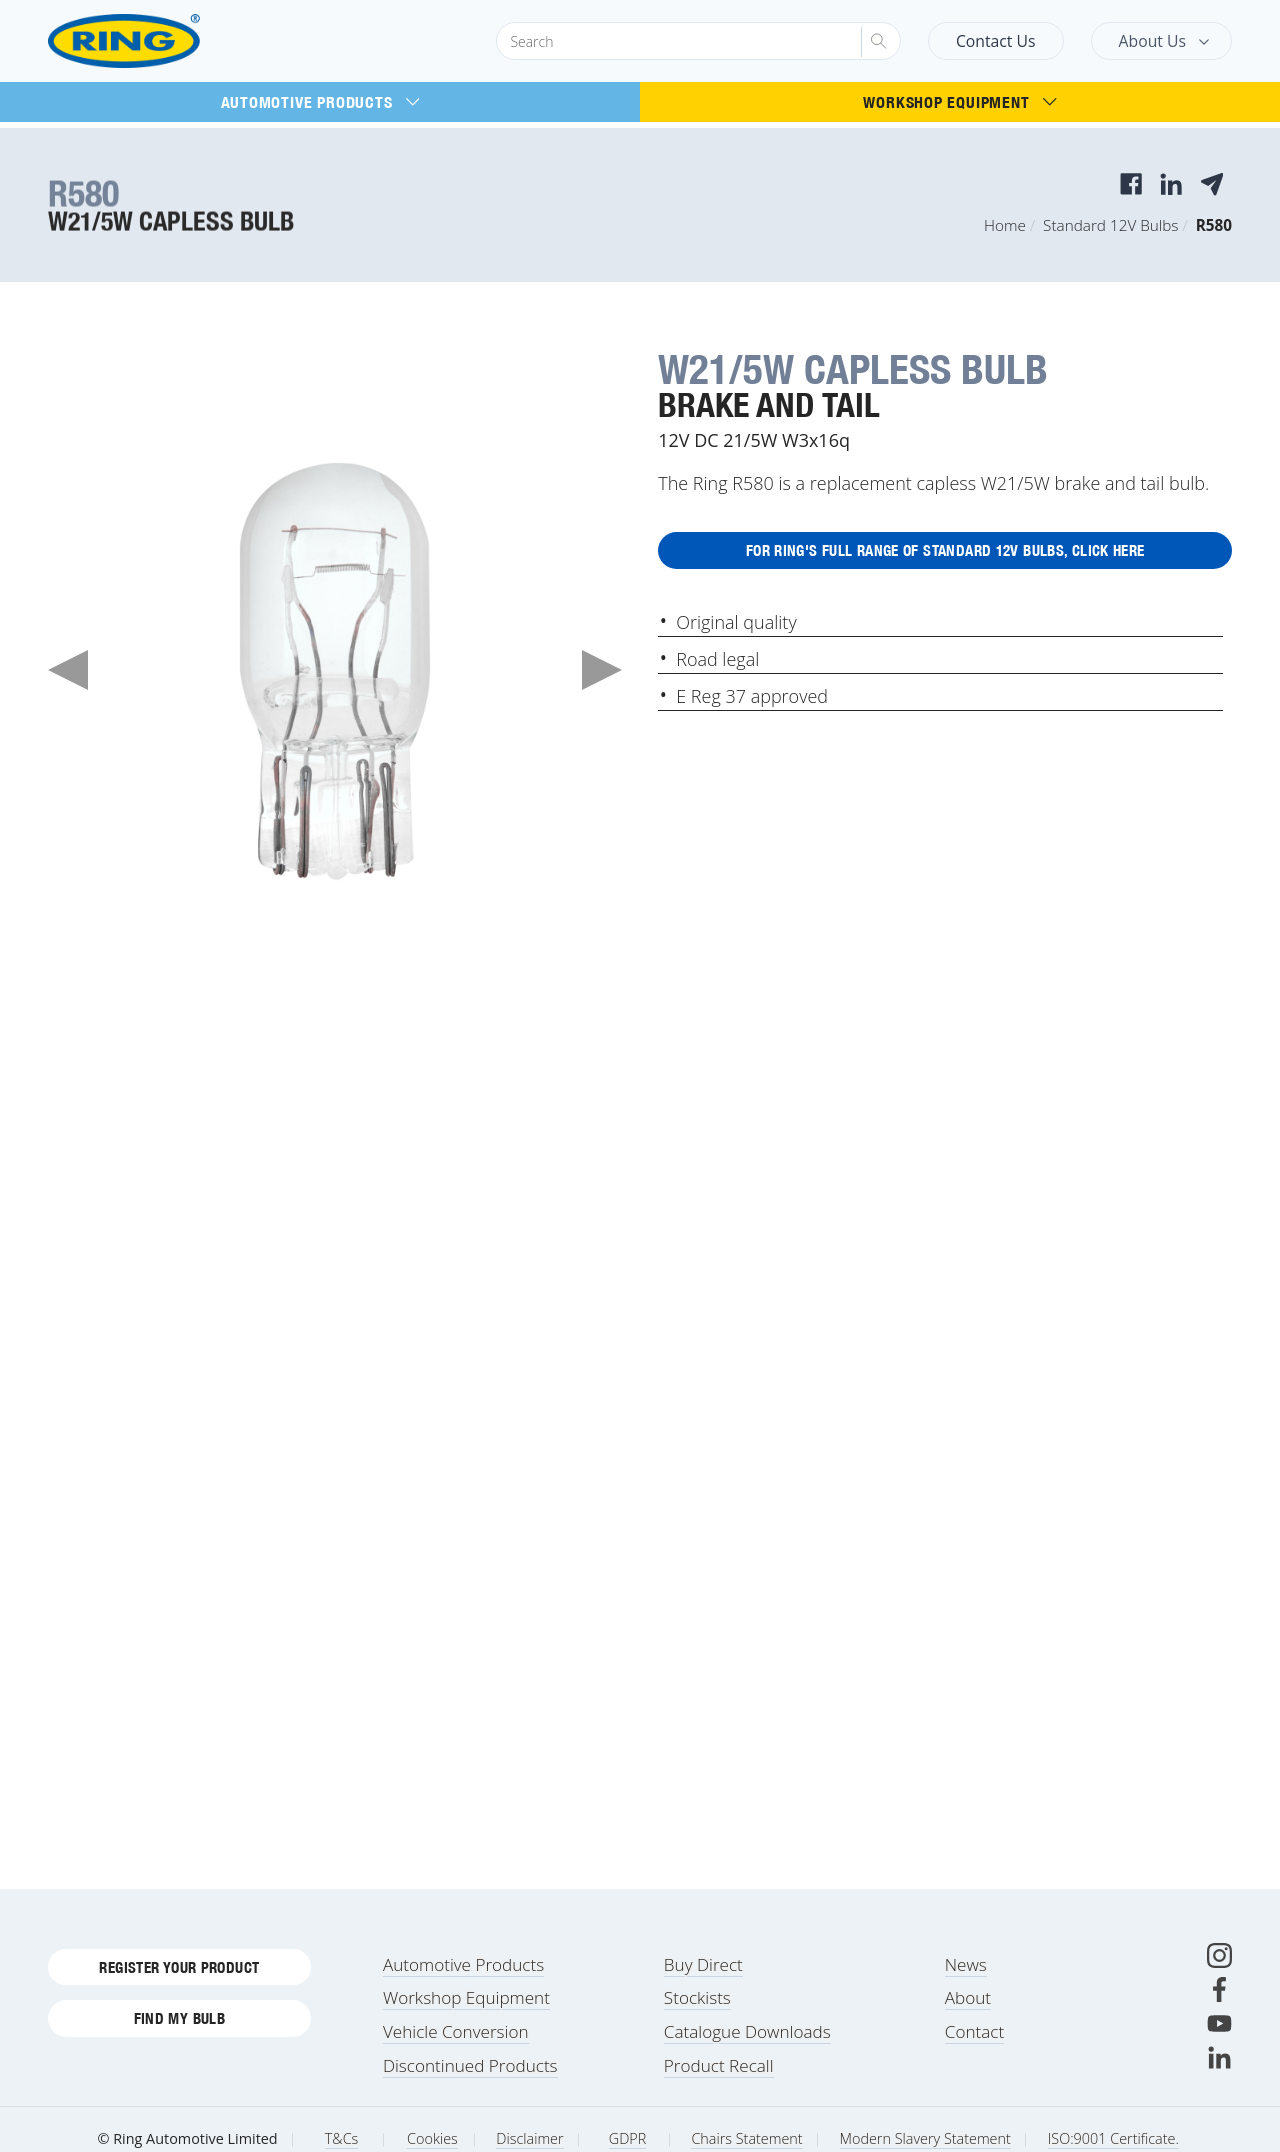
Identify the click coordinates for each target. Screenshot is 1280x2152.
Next (602, 670)
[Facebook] (1219, 2013)
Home (1005, 225)
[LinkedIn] (1219, 2081)
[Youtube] (1219, 2047)
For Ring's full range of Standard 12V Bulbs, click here (945, 555)
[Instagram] (1219, 1979)
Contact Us (996, 41)
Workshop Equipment (959, 102)
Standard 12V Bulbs (1110, 225)
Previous (68, 670)
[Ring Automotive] (172, 41)
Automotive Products (320, 102)
